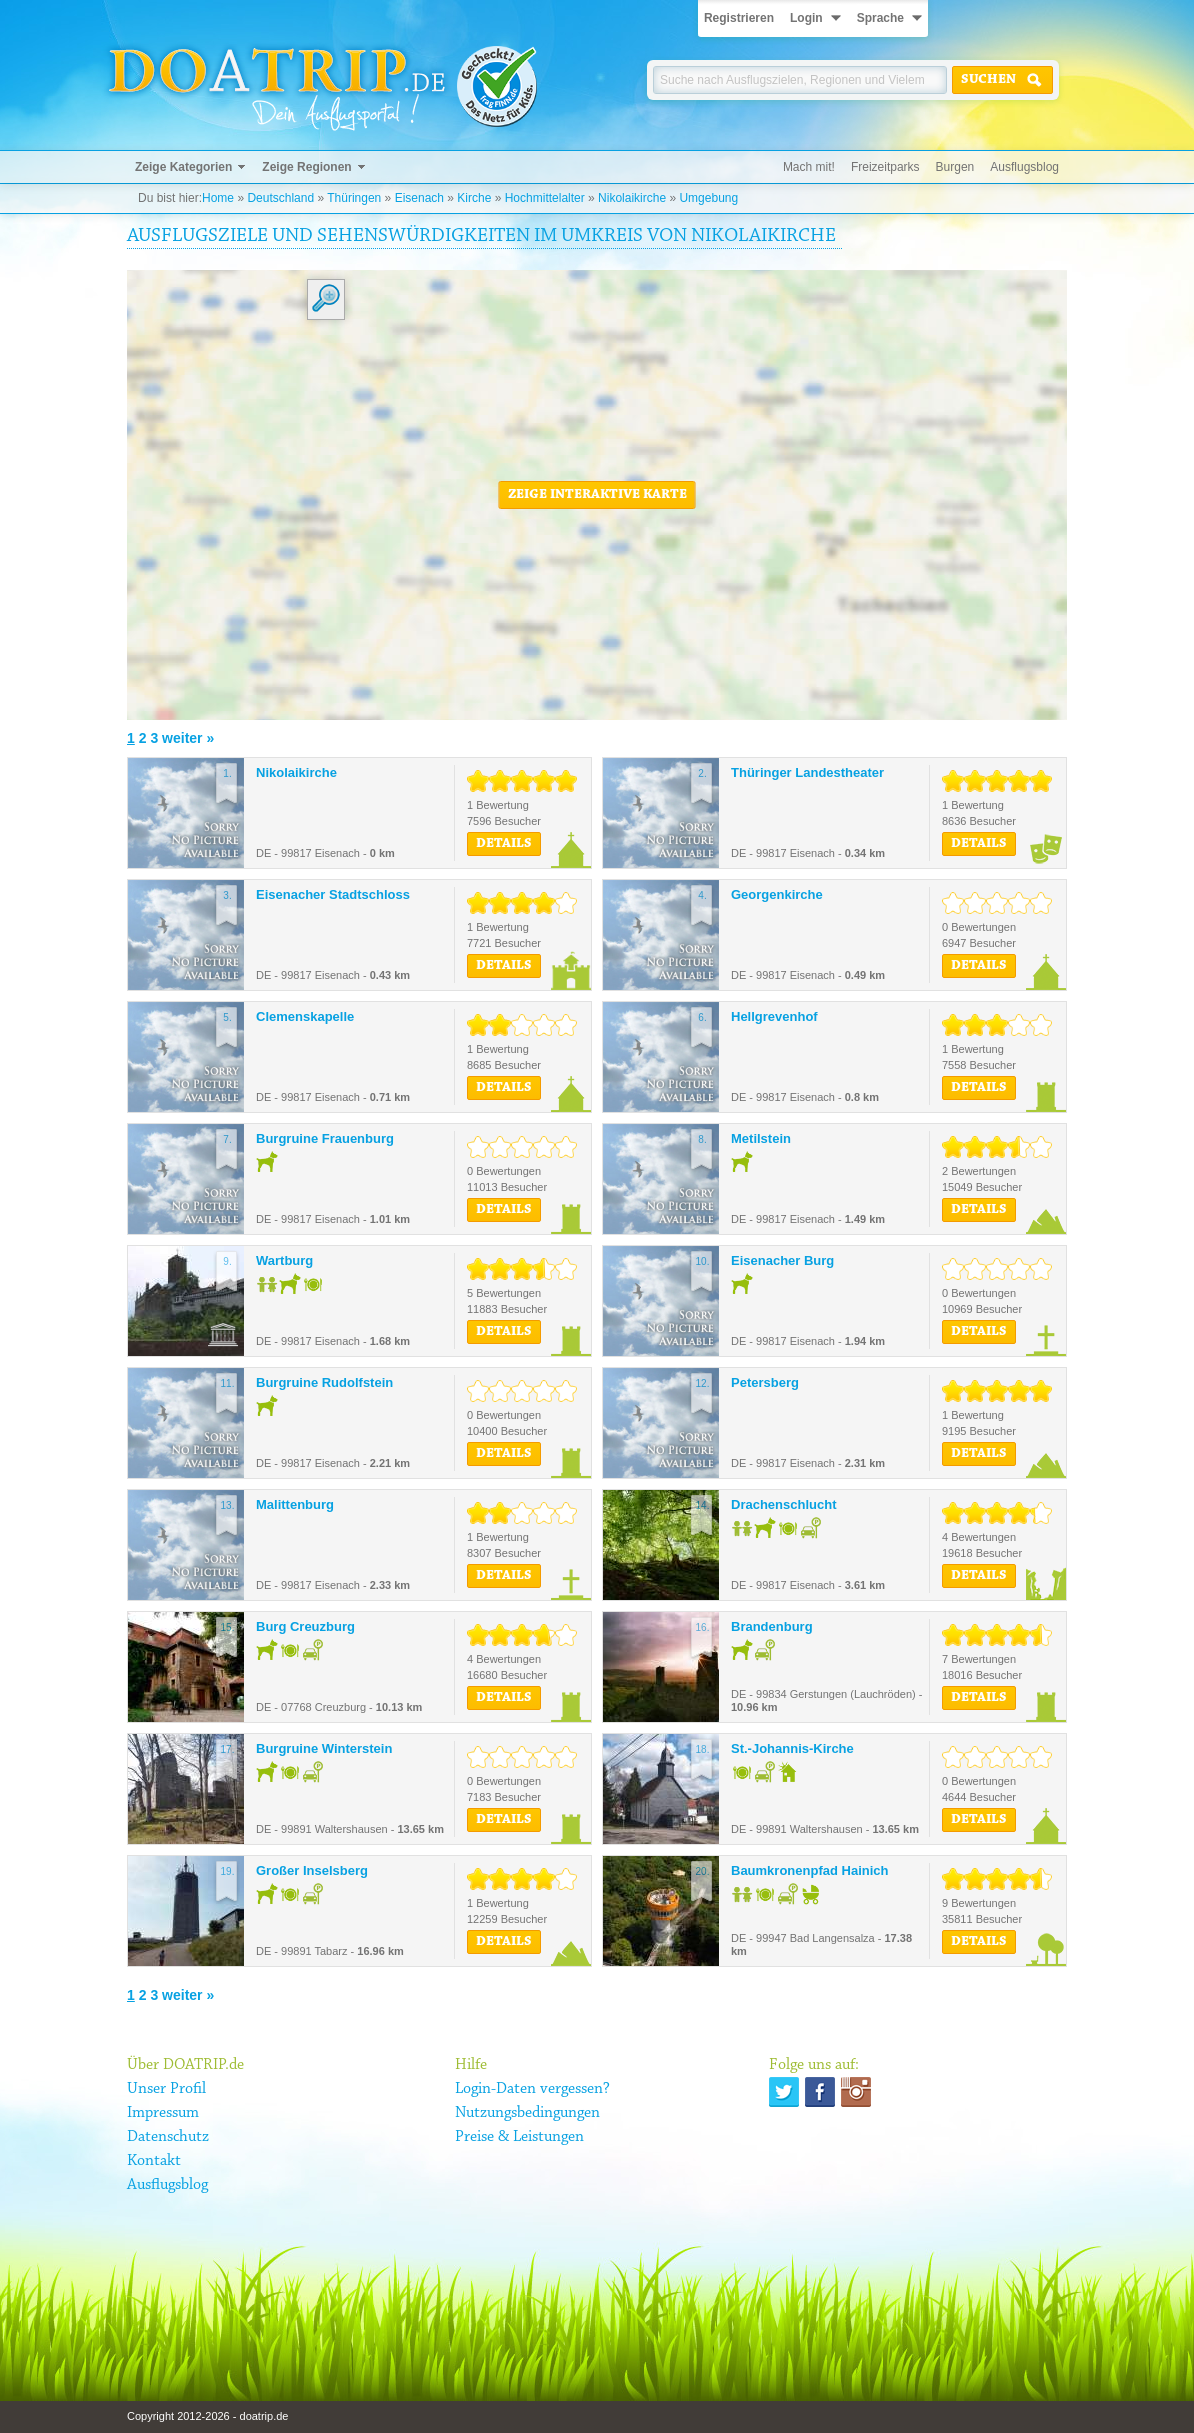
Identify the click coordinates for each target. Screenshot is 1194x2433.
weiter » (188, 738)
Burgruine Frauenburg (325, 1138)
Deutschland (280, 198)
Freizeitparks (885, 167)
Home (218, 198)
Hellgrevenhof (774, 1016)
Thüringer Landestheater (807, 772)
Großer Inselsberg (312, 1870)
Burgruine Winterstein (324, 1748)
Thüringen (354, 198)
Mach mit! (809, 167)
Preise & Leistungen (519, 2137)
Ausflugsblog (1024, 167)
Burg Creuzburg (305, 1626)
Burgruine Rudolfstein (324, 1382)
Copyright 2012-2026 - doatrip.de (207, 2416)
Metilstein (761, 1138)
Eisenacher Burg (782, 1260)
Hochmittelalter (545, 198)
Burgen (955, 167)
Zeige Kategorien (183, 167)
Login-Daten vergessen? (532, 2089)
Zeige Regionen (306, 167)
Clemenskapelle (305, 1016)
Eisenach (419, 198)
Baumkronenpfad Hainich (809, 1870)
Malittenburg (295, 1504)
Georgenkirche (777, 894)
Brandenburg (772, 1626)
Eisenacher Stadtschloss (333, 894)
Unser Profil (166, 2089)
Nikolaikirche (632, 198)
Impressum (163, 2113)
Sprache (880, 18)
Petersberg (765, 1382)
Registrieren (739, 18)
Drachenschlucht (783, 1504)
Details (504, 844)
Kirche (474, 198)
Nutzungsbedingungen (527, 2113)
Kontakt (154, 2161)
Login (806, 18)
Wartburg (284, 1260)
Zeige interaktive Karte (597, 495)
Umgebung (708, 198)
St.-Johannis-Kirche (792, 1748)
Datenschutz (168, 2137)
